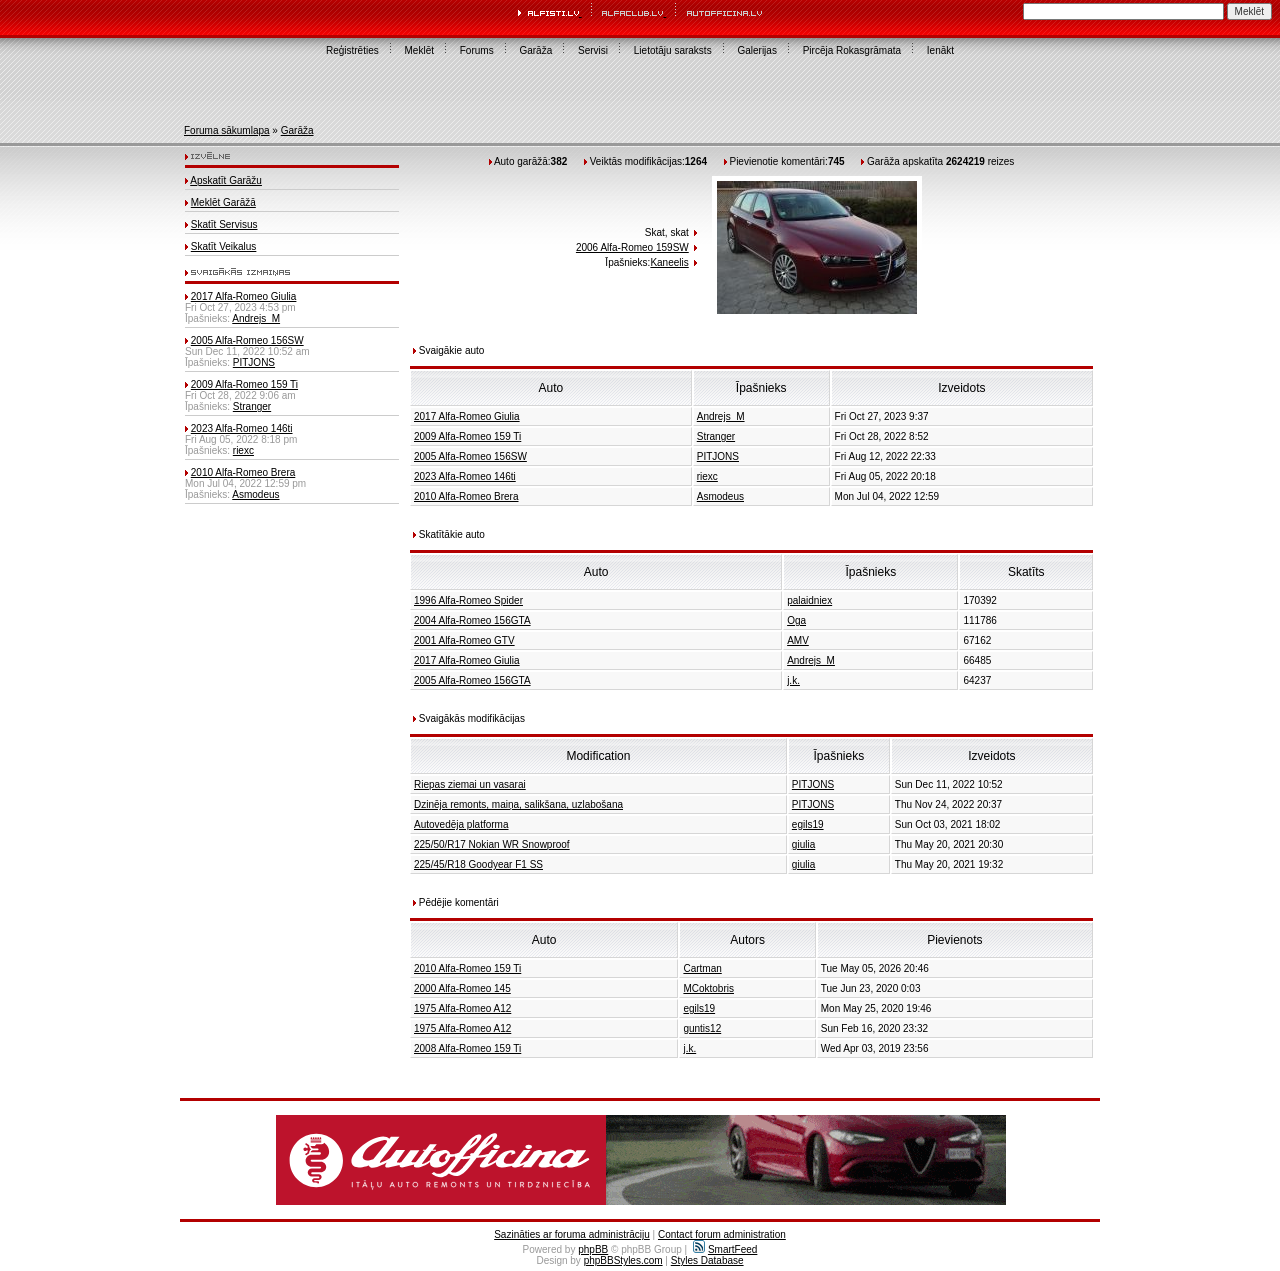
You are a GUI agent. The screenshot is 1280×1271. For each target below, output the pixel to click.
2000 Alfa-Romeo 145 (462, 988)
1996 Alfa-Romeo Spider (468, 600)
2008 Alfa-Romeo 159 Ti (467, 1048)
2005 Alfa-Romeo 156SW (247, 340)
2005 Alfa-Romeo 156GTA (472, 680)
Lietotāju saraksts (673, 50)
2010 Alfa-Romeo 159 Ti (467, 968)
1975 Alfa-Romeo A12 (462, 1008)
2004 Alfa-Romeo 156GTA (472, 620)
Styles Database (707, 1260)
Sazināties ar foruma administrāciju (572, 1234)
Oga (796, 620)
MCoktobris (708, 988)
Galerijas (756, 50)
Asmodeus (255, 494)
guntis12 (702, 1028)
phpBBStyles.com (623, 1260)
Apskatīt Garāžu (226, 180)
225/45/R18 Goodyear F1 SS (478, 864)
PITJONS (254, 362)
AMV (798, 640)
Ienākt (940, 50)
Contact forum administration (722, 1234)
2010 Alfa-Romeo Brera (243, 472)
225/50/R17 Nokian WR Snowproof (492, 844)
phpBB (593, 1249)
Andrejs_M (256, 318)
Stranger (252, 406)
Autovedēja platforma (461, 824)
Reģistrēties (352, 50)
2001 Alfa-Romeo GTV (464, 640)
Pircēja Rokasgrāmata (852, 50)
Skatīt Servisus (224, 224)
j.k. (793, 680)
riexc (243, 450)
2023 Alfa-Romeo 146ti (242, 428)
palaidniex (809, 600)
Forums (477, 50)
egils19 (808, 824)
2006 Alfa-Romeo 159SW (632, 247)
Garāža (535, 50)
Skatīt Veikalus (224, 246)
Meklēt (419, 50)
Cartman (702, 968)
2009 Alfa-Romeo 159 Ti (244, 384)
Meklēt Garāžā (223, 202)
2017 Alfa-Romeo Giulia (244, 296)
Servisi (593, 50)
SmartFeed (725, 1249)
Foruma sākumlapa (227, 130)
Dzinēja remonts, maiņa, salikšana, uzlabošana (518, 804)
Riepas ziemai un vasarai (470, 784)
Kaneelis (669, 262)
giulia (803, 844)
